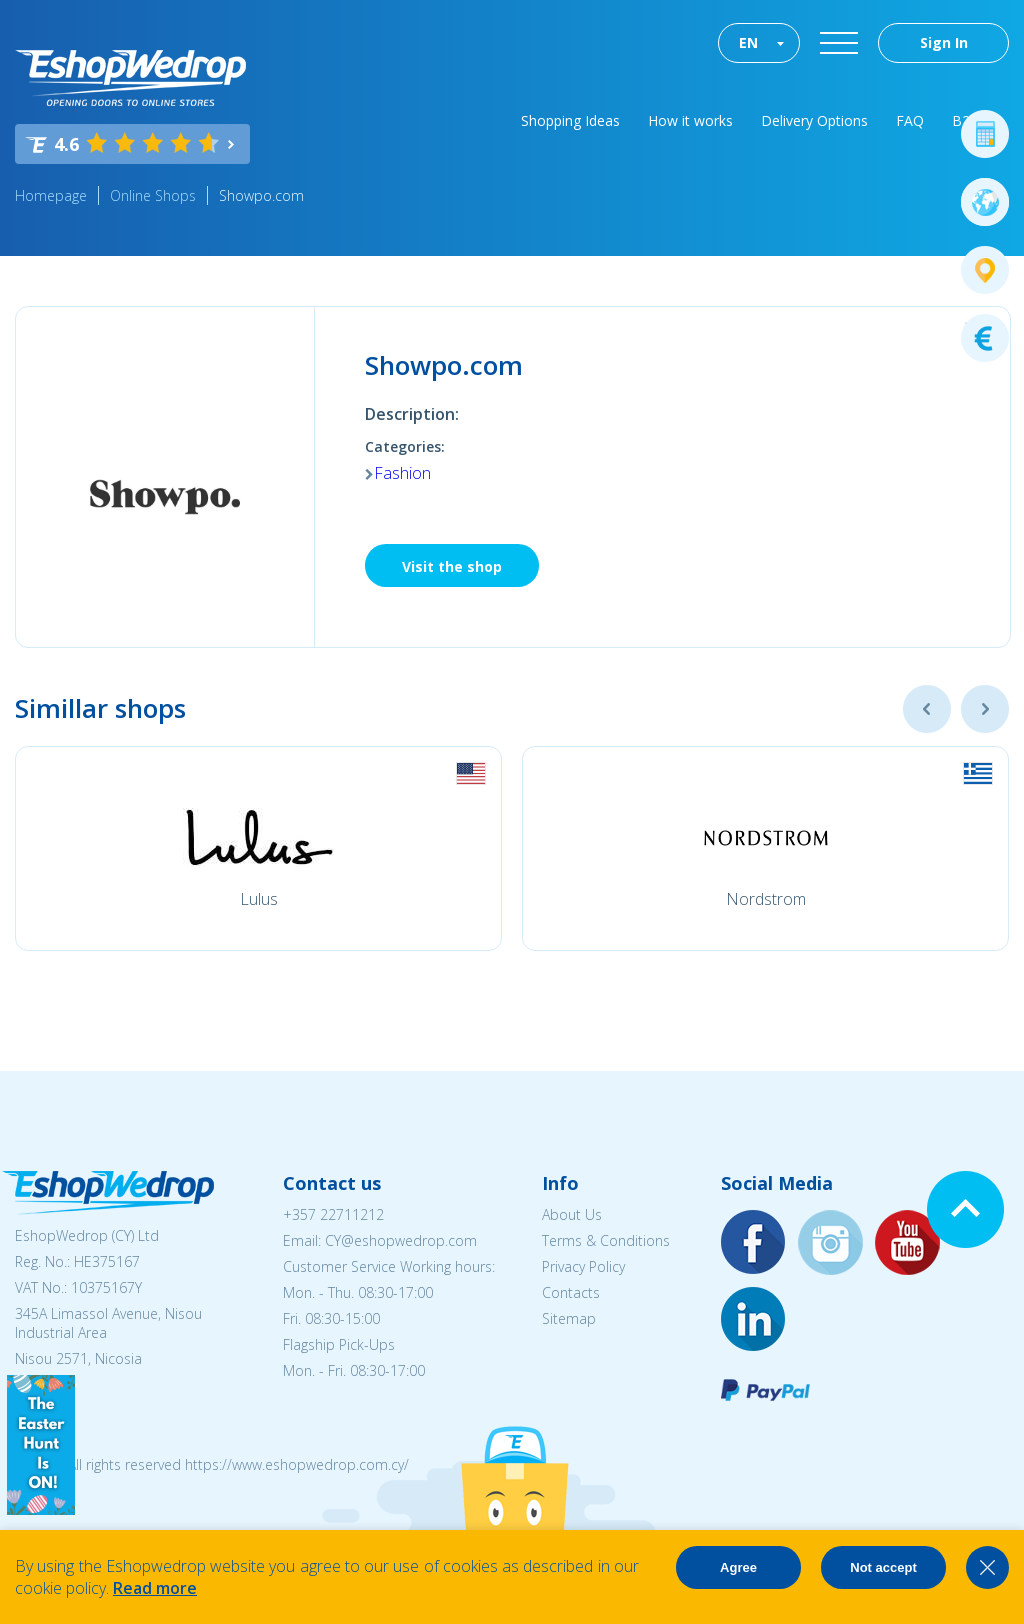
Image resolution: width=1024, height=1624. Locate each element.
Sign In (944, 42)
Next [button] (985, 709)
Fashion (402, 473)
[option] (258, 848)
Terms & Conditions (606, 1240)
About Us (572, 1214)
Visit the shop (452, 566)
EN (748, 42)
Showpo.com (261, 195)
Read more (155, 1588)
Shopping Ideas (570, 120)
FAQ (910, 120)
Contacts (571, 1292)
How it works (690, 120)
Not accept (883, 1567)
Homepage (51, 195)
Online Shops (153, 195)
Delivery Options (814, 120)
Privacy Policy (583, 1266)
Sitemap (569, 1318)
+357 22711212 (333, 1214)
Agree (738, 1567)
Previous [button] (927, 709)
